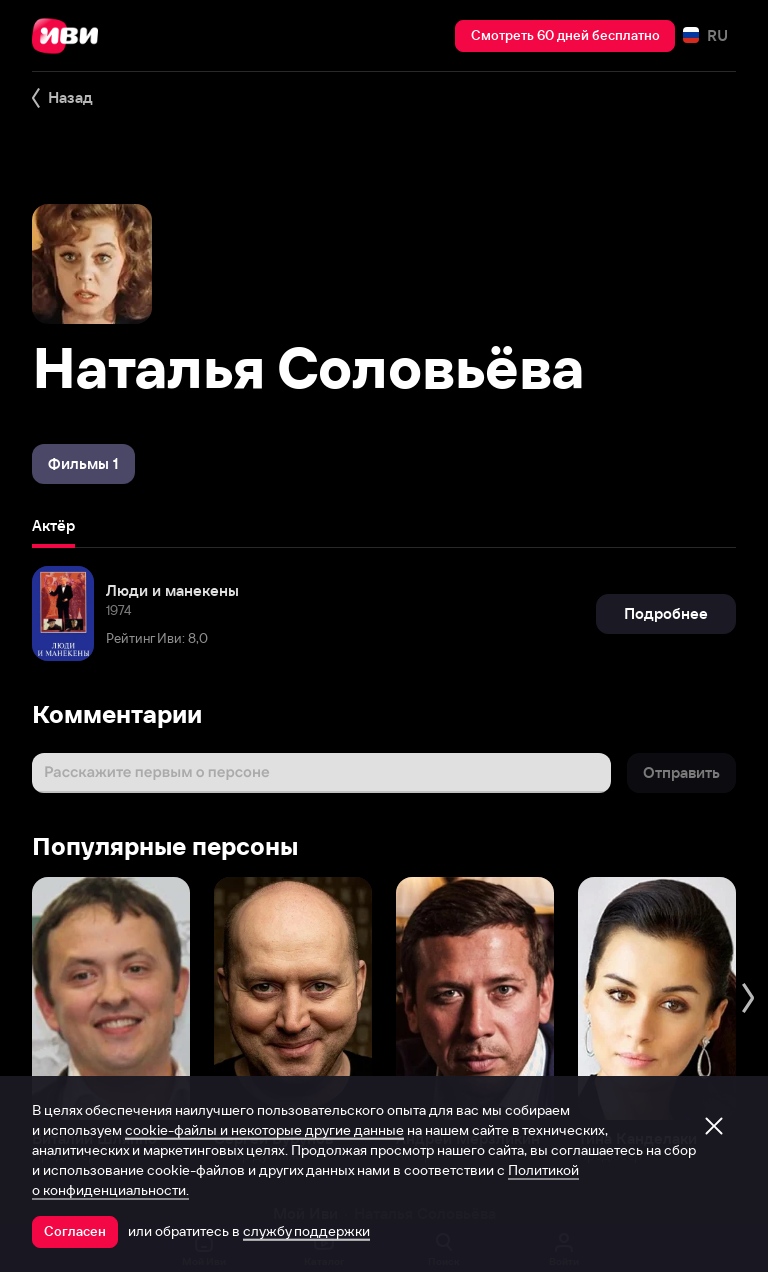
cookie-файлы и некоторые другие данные (264, 1130)
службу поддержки (306, 1231)
